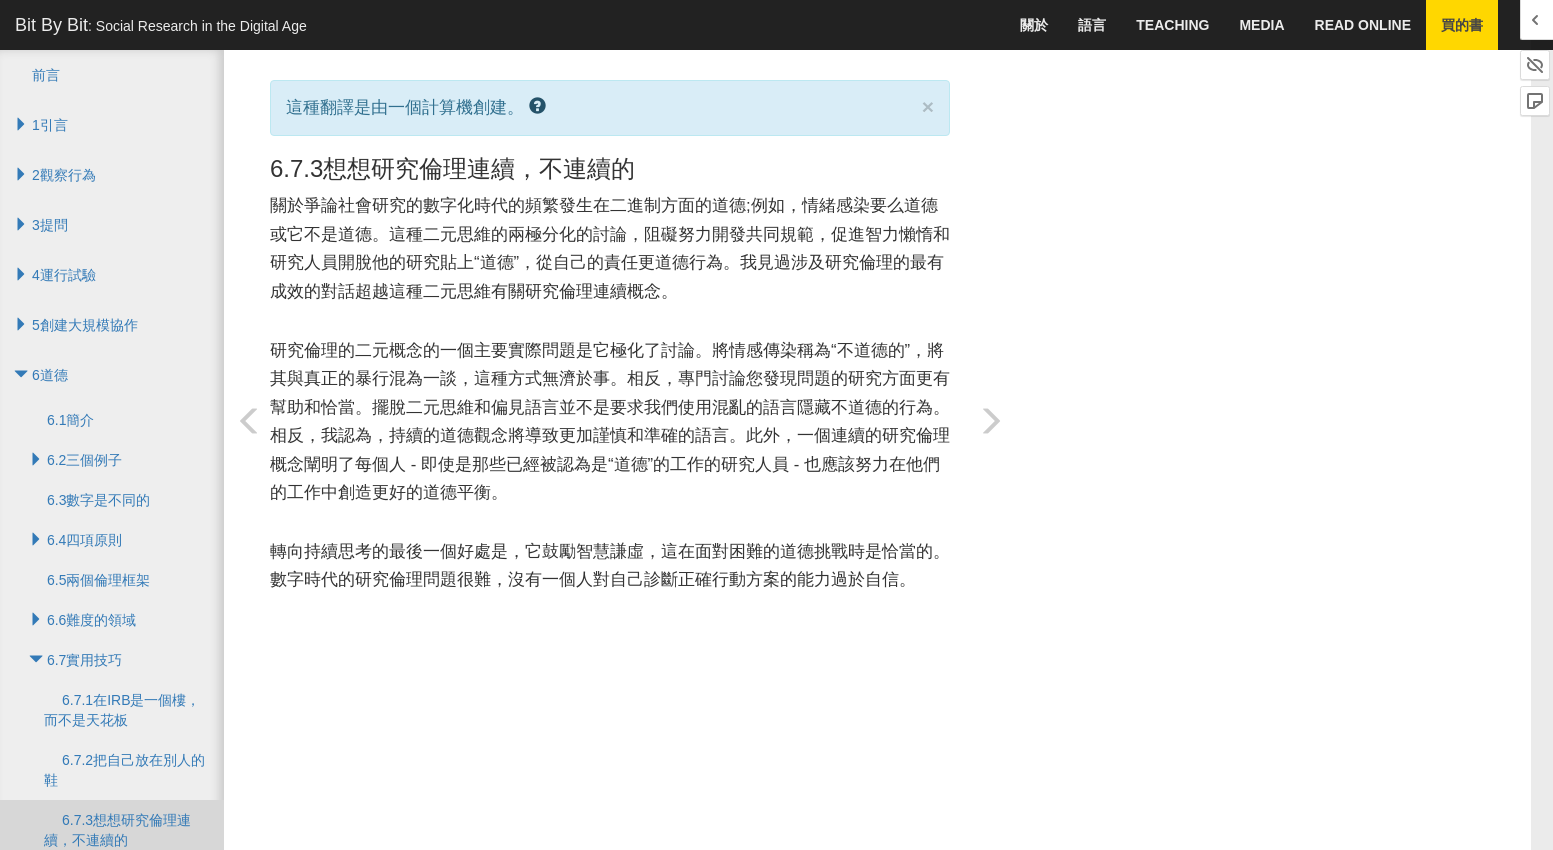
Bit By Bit (161, 25)
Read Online (1363, 25)
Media (1261, 25)
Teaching (1172, 25)
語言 (1092, 25)
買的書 (1462, 25)
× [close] (928, 106)
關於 (1034, 25)
